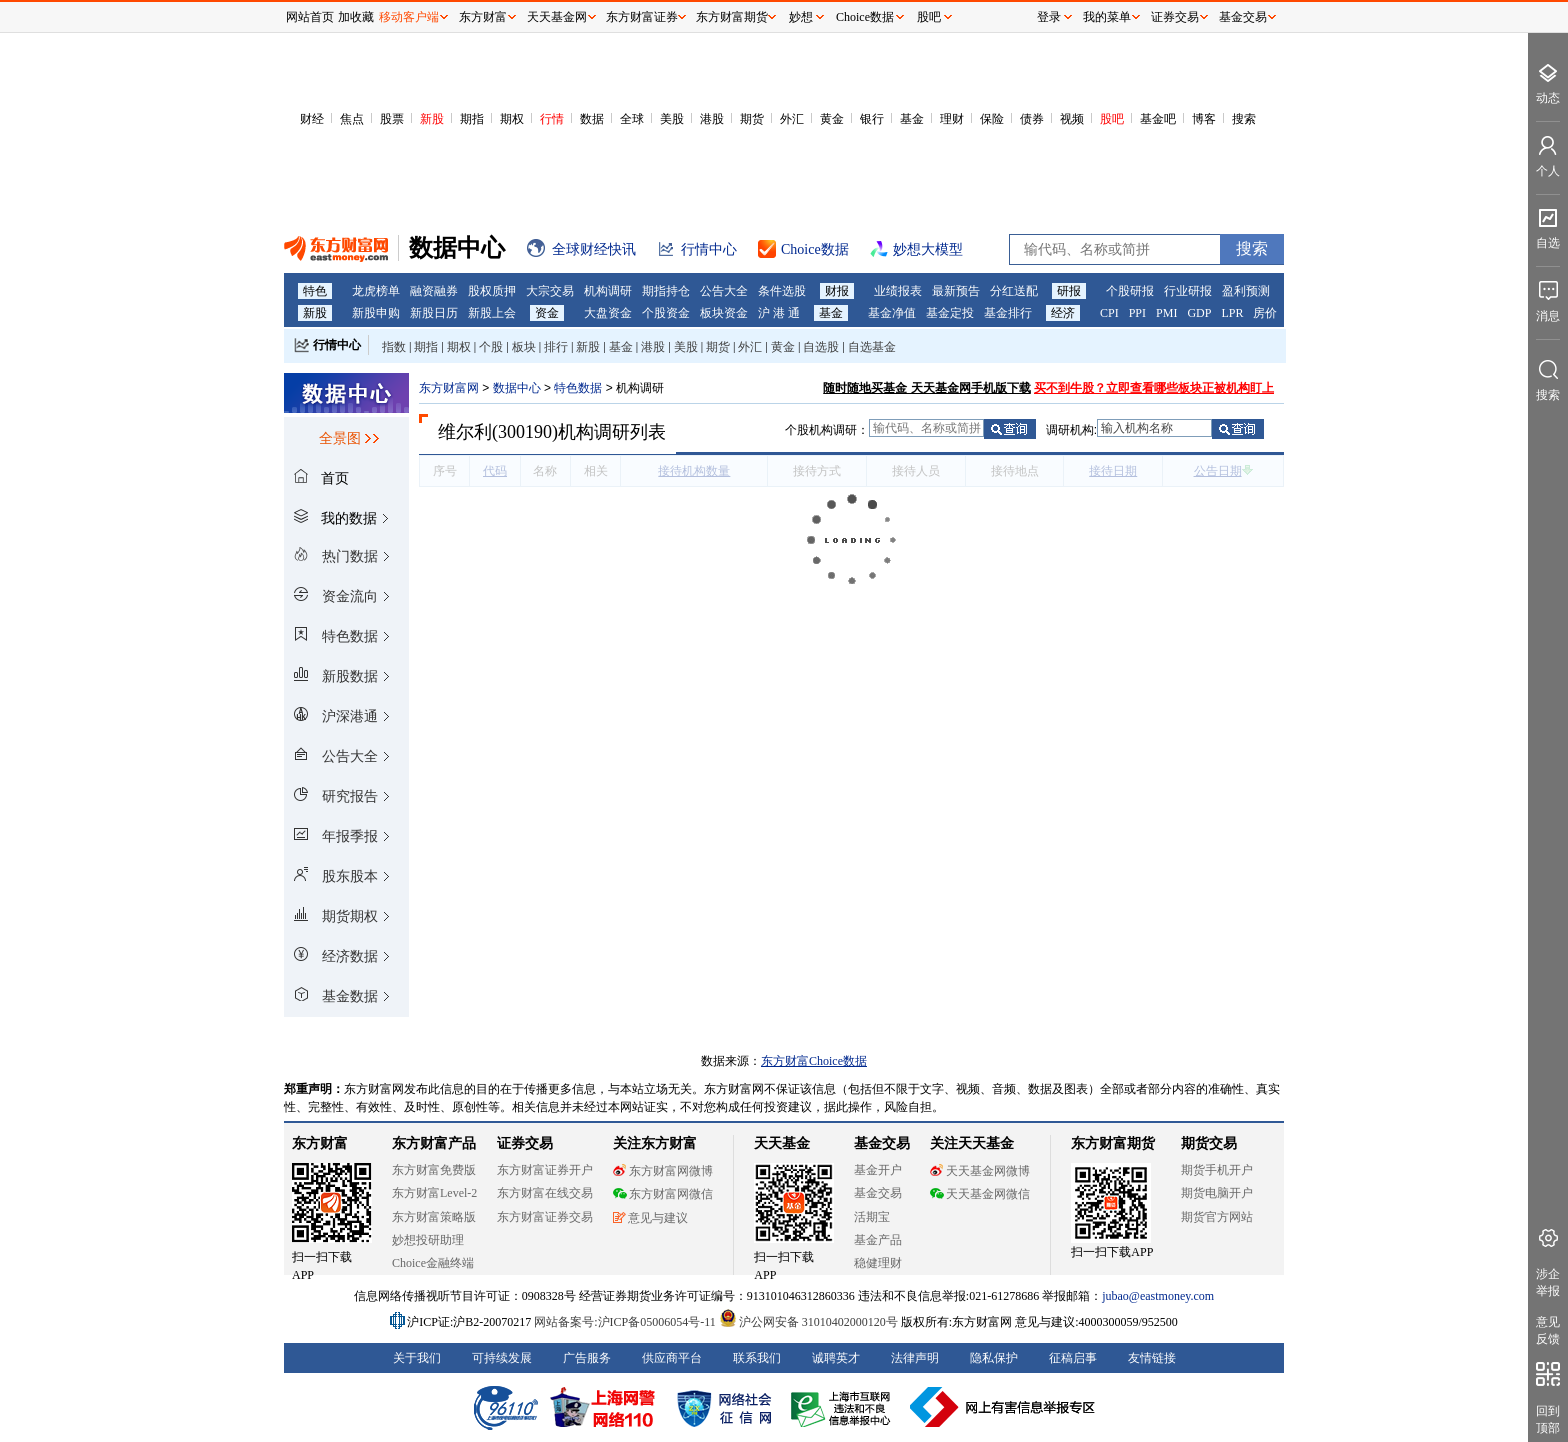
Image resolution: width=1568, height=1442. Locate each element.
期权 (512, 119)
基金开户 (878, 1170)
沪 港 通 (779, 313)
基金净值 (892, 313)
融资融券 (434, 291)
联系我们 (757, 1358)
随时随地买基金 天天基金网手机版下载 (926, 388)
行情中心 (337, 345)
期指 (472, 119)
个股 (491, 347)
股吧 (1112, 119)
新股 (432, 119)
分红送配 (1014, 291)
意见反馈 (1548, 1330)
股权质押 (492, 291)
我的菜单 (1107, 17)
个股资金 (666, 313)
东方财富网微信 (663, 1194)
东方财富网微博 (663, 1171)
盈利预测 (1246, 291)
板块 (524, 347)
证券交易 (1175, 17)
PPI (1137, 313)
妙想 (801, 17)
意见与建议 (650, 1218)
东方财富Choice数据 (814, 1061)
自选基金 (872, 347)
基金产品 (878, 1240)
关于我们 (417, 1358)
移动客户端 (409, 17)
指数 (394, 347)
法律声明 (915, 1358)
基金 (912, 119)
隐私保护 (994, 1358)
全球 (632, 119)
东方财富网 (449, 388)
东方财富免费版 (434, 1170)
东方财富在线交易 (545, 1193)
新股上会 (492, 313)
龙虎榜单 (376, 291)
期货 (752, 119)
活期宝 (872, 1217)
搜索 (1244, 119)
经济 (1063, 313)
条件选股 (782, 291)
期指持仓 (666, 291)
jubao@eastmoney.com (1158, 1296)
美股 (672, 119)
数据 (592, 119)
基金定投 (950, 313)
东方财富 (320, 1143)
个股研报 (1130, 291)
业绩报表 (898, 291)
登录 (1049, 17)
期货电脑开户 (1217, 1193)
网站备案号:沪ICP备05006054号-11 (626, 1322)
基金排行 (1008, 313)
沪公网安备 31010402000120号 (808, 1322)
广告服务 (587, 1358)
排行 (556, 347)
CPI (1109, 313)
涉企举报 (1548, 1282)
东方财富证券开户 (545, 1170)
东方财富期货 (1113, 1143)
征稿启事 (1073, 1358)
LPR (1232, 313)
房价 (1265, 313)
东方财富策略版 (434, 1217)
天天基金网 (557, 17)
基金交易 (878, 1193)
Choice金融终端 (433, 1263)
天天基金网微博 (980, 1171)
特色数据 (578, 388)
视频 (1072, 119)
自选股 (821, 347)
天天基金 (782, 1143)
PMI (1166, 313)
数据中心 (517, 388)
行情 (552, 119)
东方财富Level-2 (434, 1193)
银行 (872, 119)
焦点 (352, 119)
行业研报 (1188, 291)
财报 (837, 291)
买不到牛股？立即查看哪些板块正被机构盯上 (1154, 388)
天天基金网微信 (980, 1194)
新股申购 (376, 313)
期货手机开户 (1217, 1170)
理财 (952, 119)
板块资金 (724, 313)
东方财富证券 (642, 17)
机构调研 (608, 291)
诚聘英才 (836, 1358)
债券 (1032, 119)
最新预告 (956, 291)
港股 (712, 119)
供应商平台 (672, 1358)
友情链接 (1152, 1358)
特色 (315, 291)
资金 (547, 313)
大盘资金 (608, 313)
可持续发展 (502, 1358)
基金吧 (1158, 119)
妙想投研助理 (428, 1240)
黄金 (832, 119)
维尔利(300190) (498, 432)
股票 (392, 119)
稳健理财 (878, 1263)
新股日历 (434, 313)
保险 (992, 119)
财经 (312, 119)
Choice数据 (865, 17)
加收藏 (356, 17)
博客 (1204, 119)
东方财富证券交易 (545, 1217)
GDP (1199, 313)
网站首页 (310, 17)
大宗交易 (550, 291)
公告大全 (724, 291)
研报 (1069, 291)
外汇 (792, 119)
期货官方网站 (1217, 1217)
